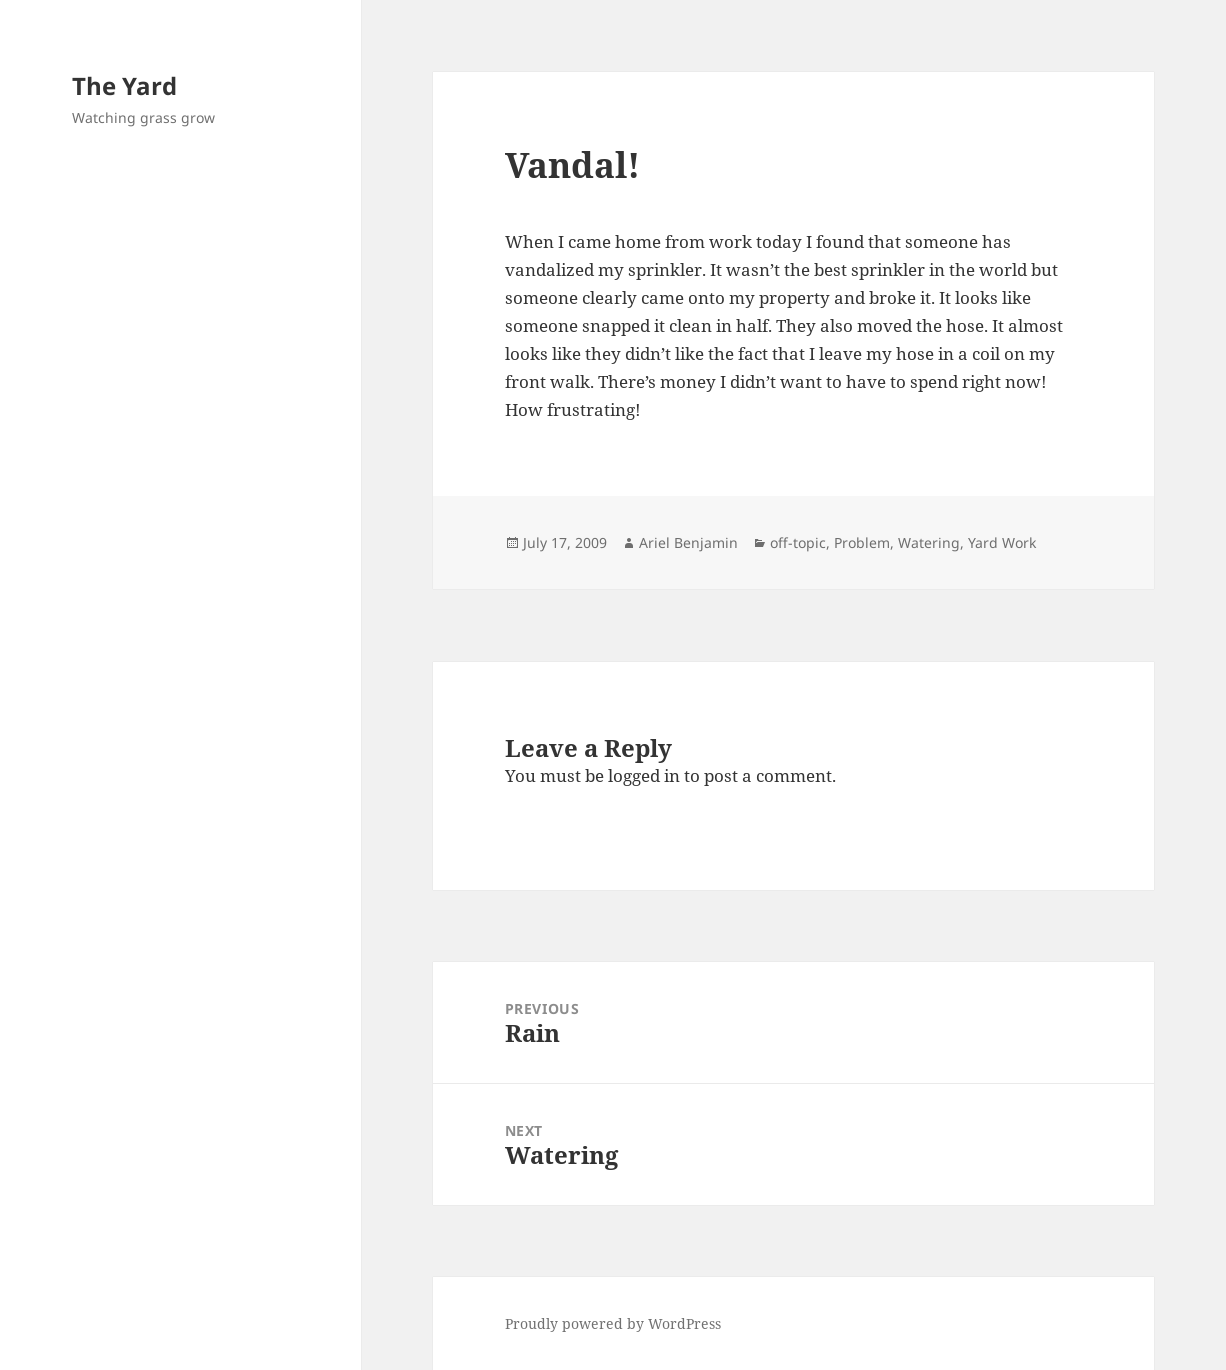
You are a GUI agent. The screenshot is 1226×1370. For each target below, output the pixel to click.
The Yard (124, 85)
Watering (929, 542)
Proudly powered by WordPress (613, 1323)
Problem (862, 542)
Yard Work (1002, 542)
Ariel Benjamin (688, 542)
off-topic (798, 542)
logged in (644, 775)
